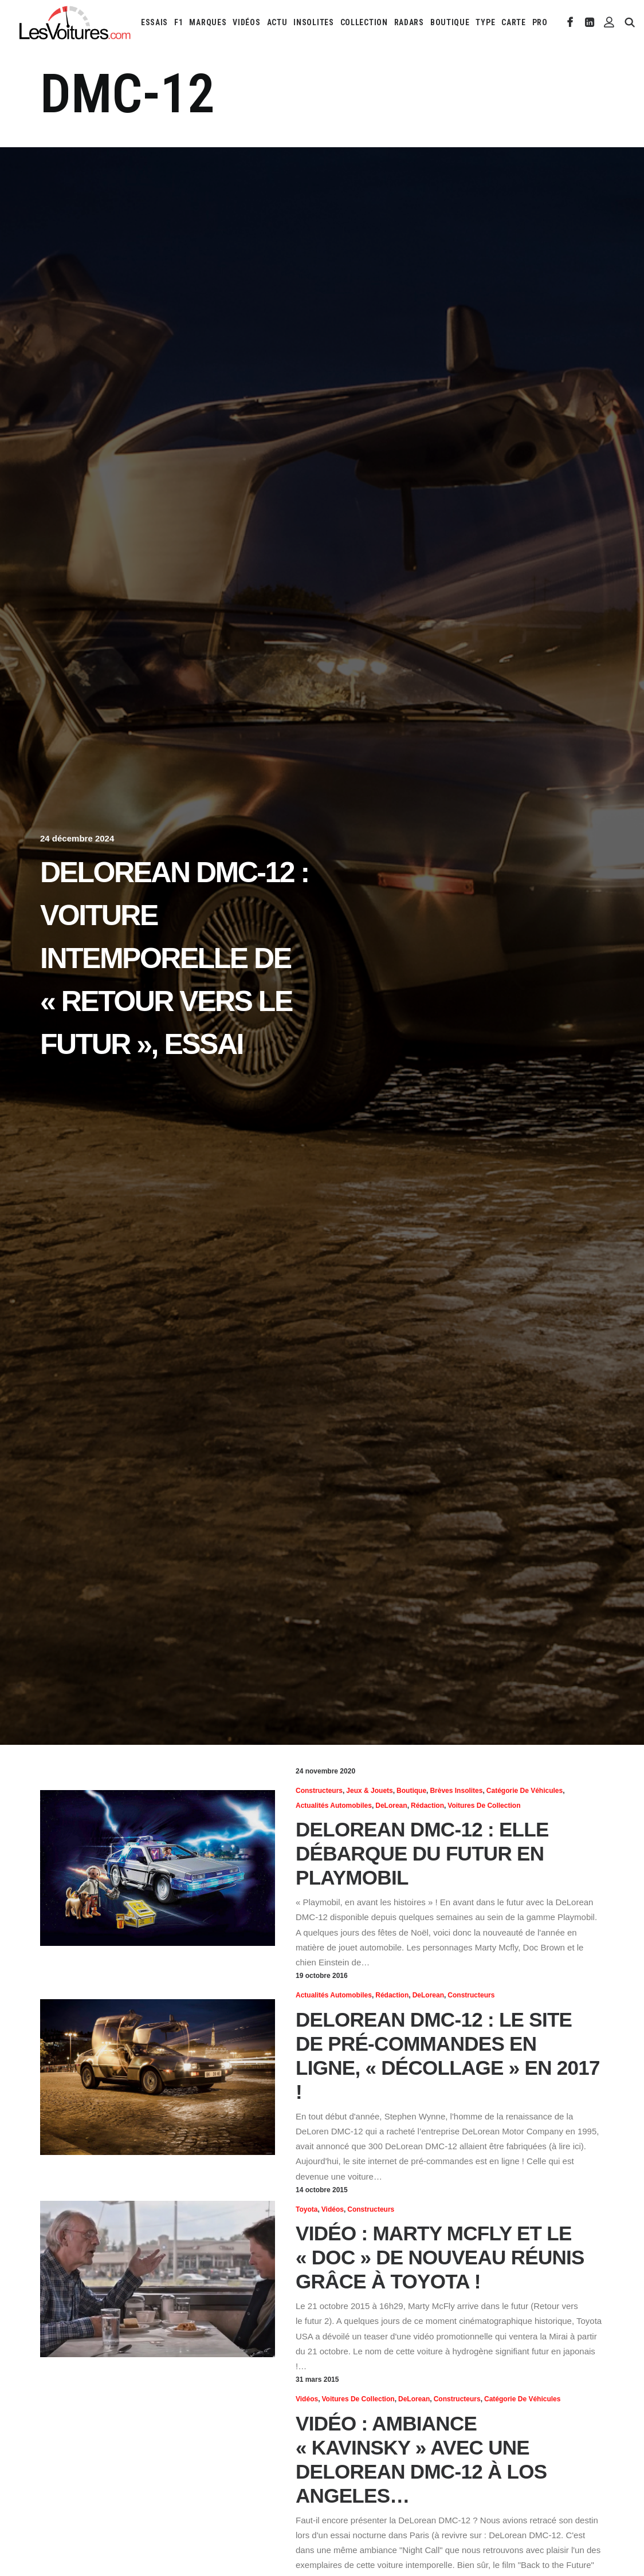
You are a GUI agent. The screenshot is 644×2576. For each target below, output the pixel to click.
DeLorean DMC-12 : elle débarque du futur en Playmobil (422, 1853)
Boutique (450, 22)
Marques (207, 22)
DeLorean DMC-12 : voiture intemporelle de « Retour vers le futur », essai (174, 958)
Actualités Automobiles (334, 1806)
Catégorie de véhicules (524, 1791)
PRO (540, 22)
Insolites (313, 22)
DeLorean (391, 1806)
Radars (409, 22)
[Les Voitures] (75, 22)
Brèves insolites (456, 1791)
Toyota (306, 2209)
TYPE (485, 22)
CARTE (513, 22)
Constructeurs (319, 1791)
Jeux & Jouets (369, 1791)
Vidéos (246, 22)
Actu (277, 22)
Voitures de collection (483, 1806)
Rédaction (427, 1806)
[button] (570, 22)
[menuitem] (154, 22)
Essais (154, 22)
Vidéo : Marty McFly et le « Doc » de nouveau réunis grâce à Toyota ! (440, 2257)
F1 (178, 22)
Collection (364, 22)
